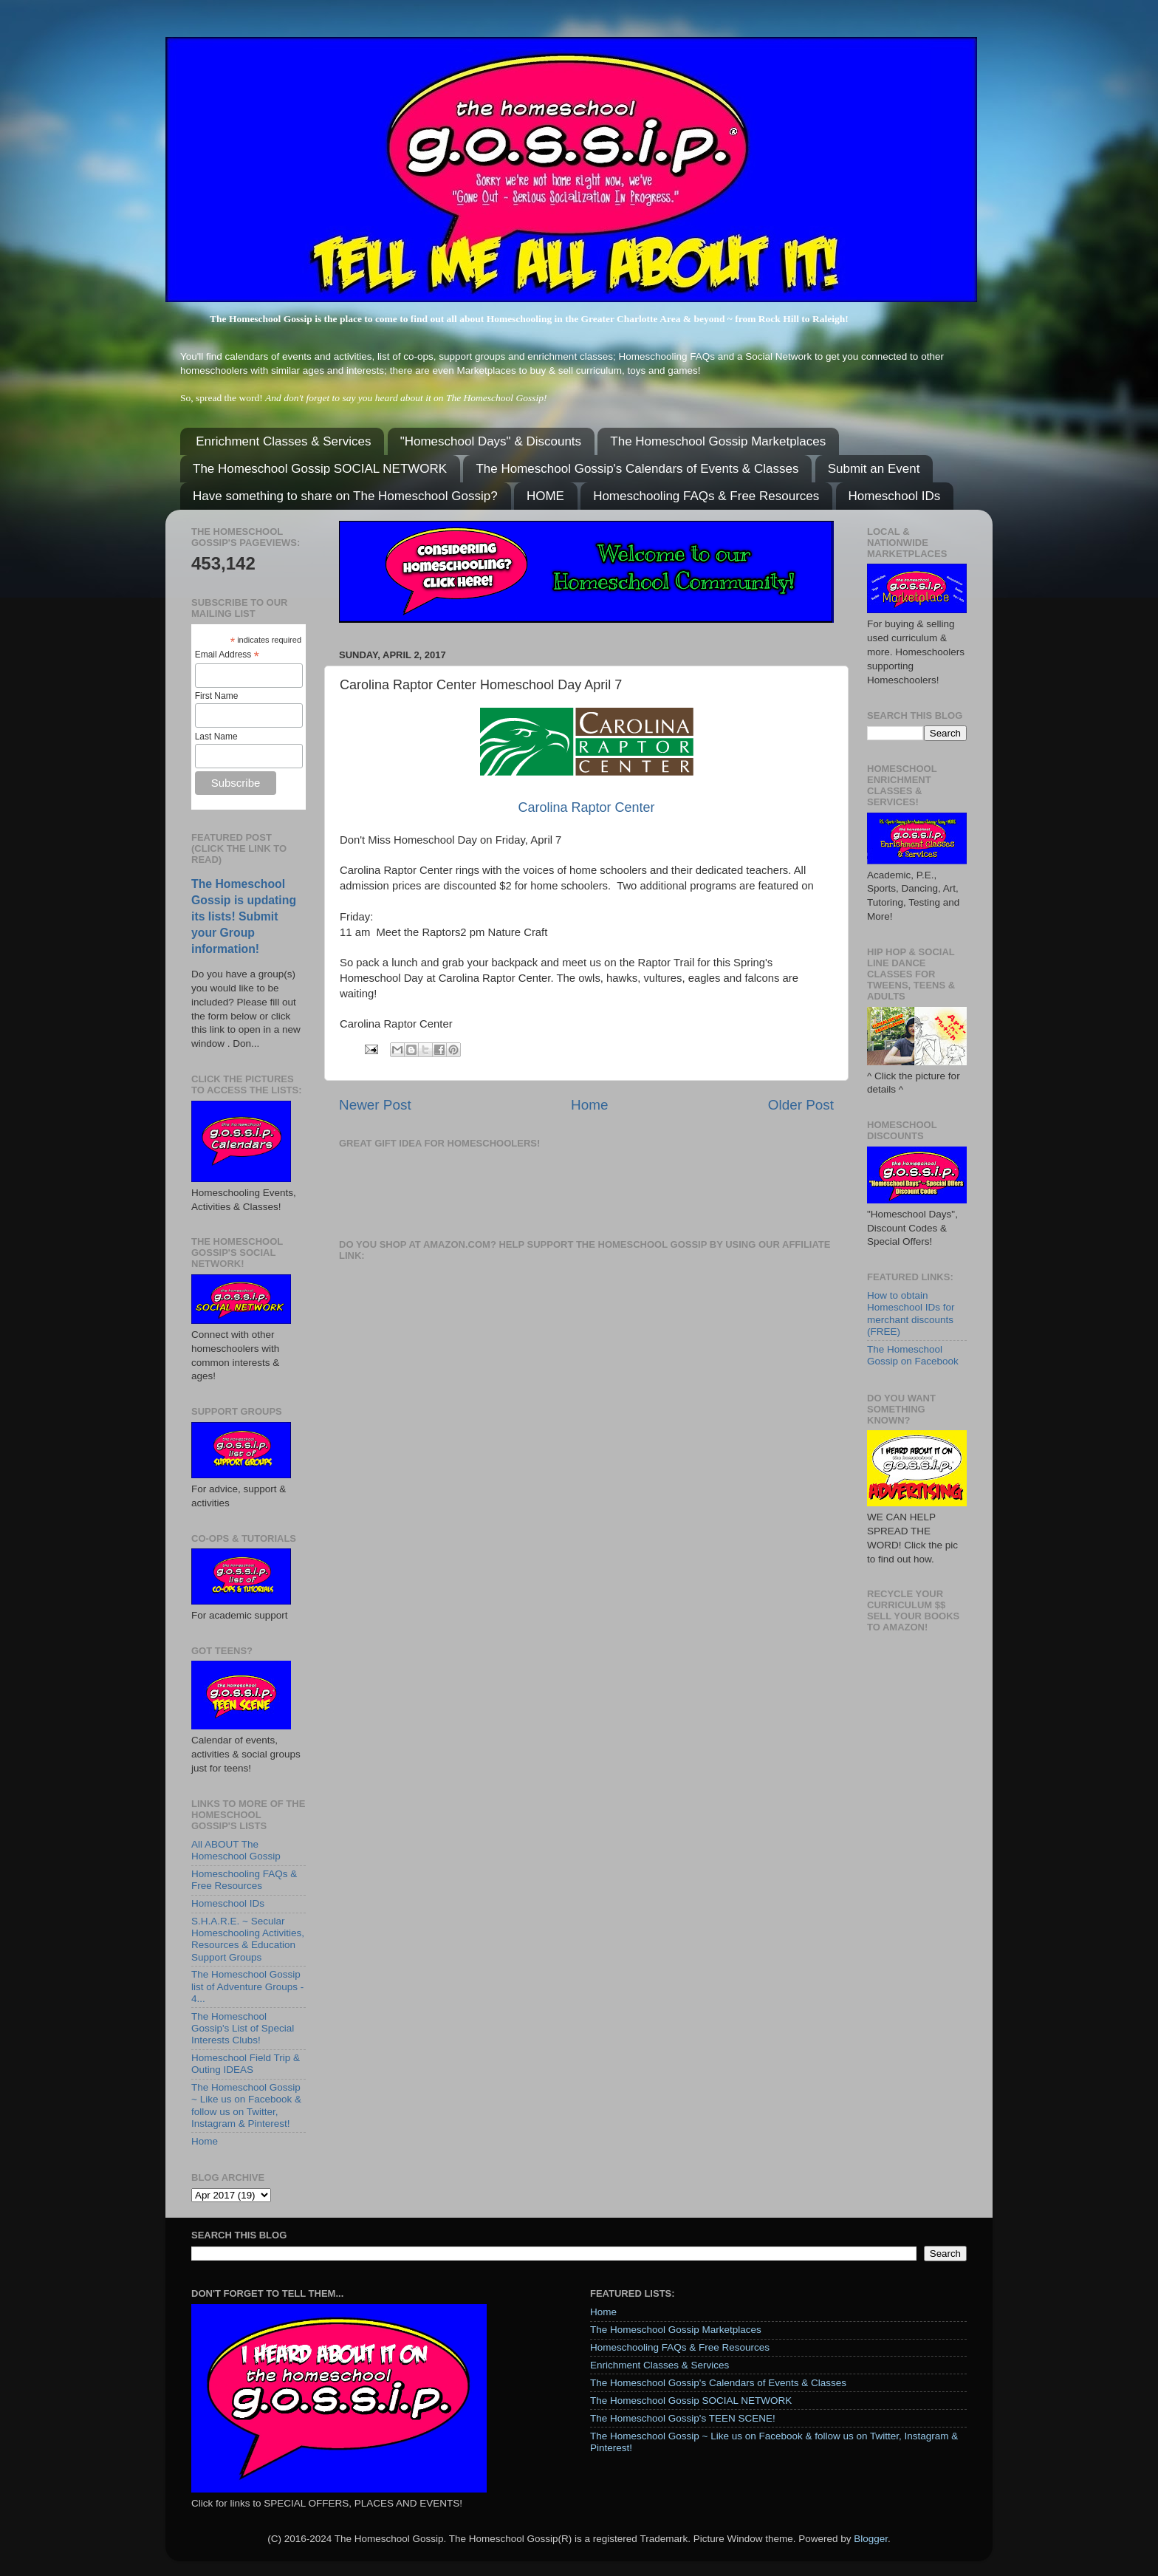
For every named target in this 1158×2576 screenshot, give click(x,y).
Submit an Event (874, 469)
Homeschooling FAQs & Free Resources (706, 496)
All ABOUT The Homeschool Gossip (236, 1850)
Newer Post (375, 1105)
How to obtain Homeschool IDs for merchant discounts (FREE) (911, 1313)
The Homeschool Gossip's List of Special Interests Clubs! (242, 2028)
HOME (545, 496)
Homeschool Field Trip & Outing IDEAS (245, 2063)
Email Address (227, 655)
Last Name (216, 736)
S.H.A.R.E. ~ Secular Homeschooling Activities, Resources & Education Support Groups (247, 1939)
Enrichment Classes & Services (283, 441)
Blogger (871, 2538)
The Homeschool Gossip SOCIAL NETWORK (320, 469)
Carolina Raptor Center (586, 807)
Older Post (801, 1105)
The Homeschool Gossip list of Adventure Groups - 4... (247, 1986)
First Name (217, 696)
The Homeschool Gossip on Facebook (913, 1355)
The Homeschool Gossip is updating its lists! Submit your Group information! (243, 916)
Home (589, 1105)
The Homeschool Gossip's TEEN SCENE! (682, 2418)
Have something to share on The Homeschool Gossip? (345, 496)
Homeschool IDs (895, 496)
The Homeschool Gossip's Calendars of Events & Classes (637, 469)
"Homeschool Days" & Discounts (490, 441)
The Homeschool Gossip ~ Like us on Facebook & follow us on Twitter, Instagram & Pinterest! (246, 2105)
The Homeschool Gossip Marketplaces (718, 441)
